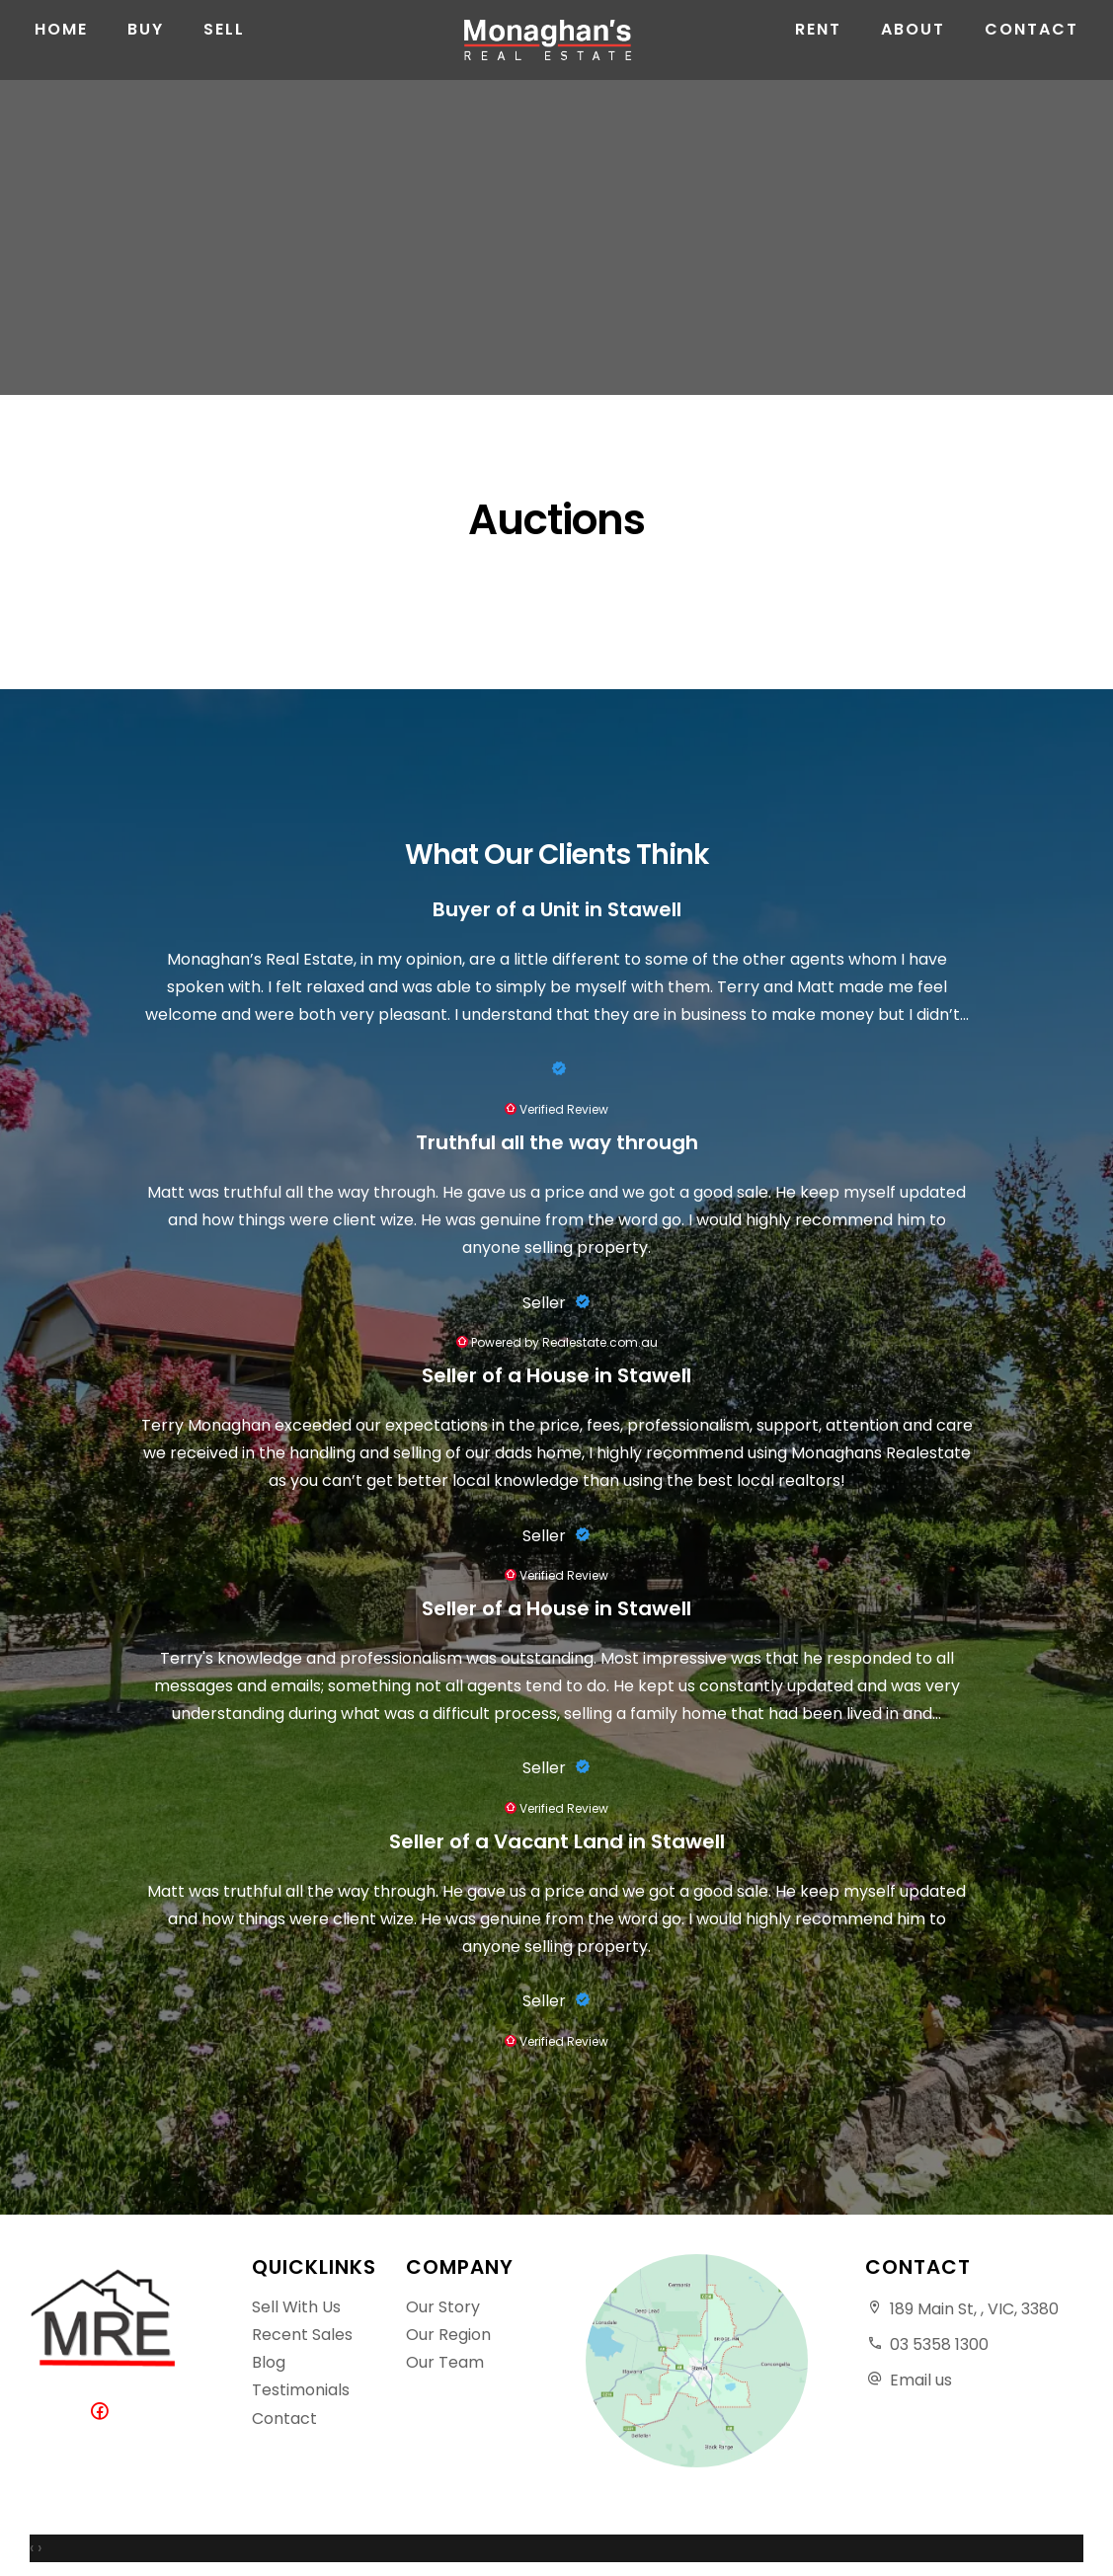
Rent (818, 58)
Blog (268, 2362)
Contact (1031, 58)
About (913, 58)
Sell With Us (296, 2307)
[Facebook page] (103, 2412)
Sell (224, 58)
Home (61, 58)
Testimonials (301, 2390)
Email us (921, 2380)
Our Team (445, 2362)
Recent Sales (302, 2334)
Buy (145, 58)
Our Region (448, 2334)
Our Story (443, 2307)
